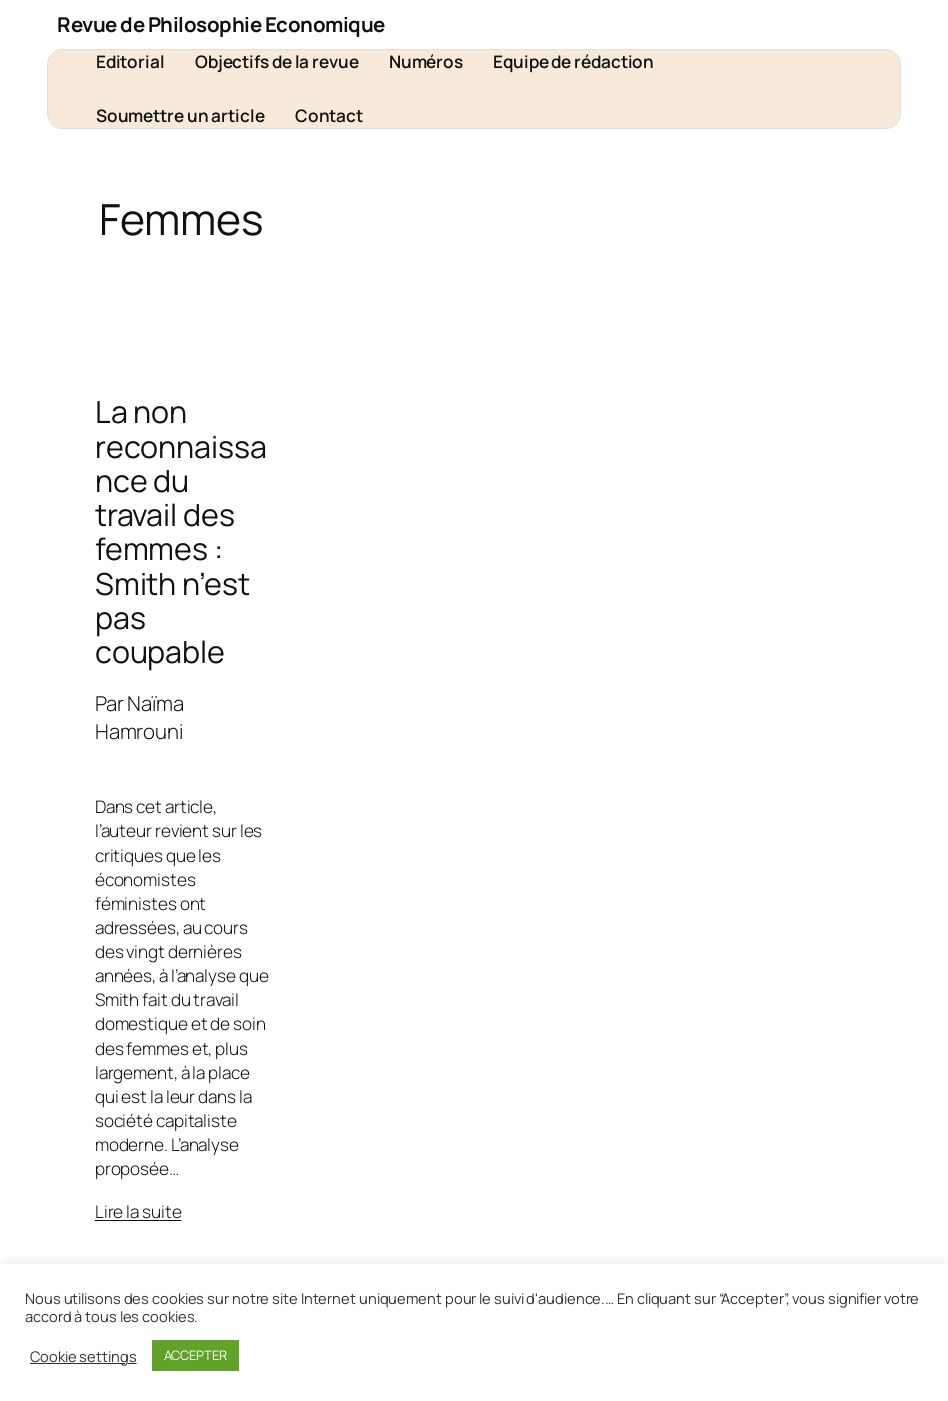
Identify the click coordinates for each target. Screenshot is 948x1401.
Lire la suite (138, 1211)
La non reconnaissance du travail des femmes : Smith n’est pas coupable (181, 532)
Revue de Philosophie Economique (221, 24)
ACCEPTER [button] (195, 1355)
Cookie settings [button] (83, 1356)
